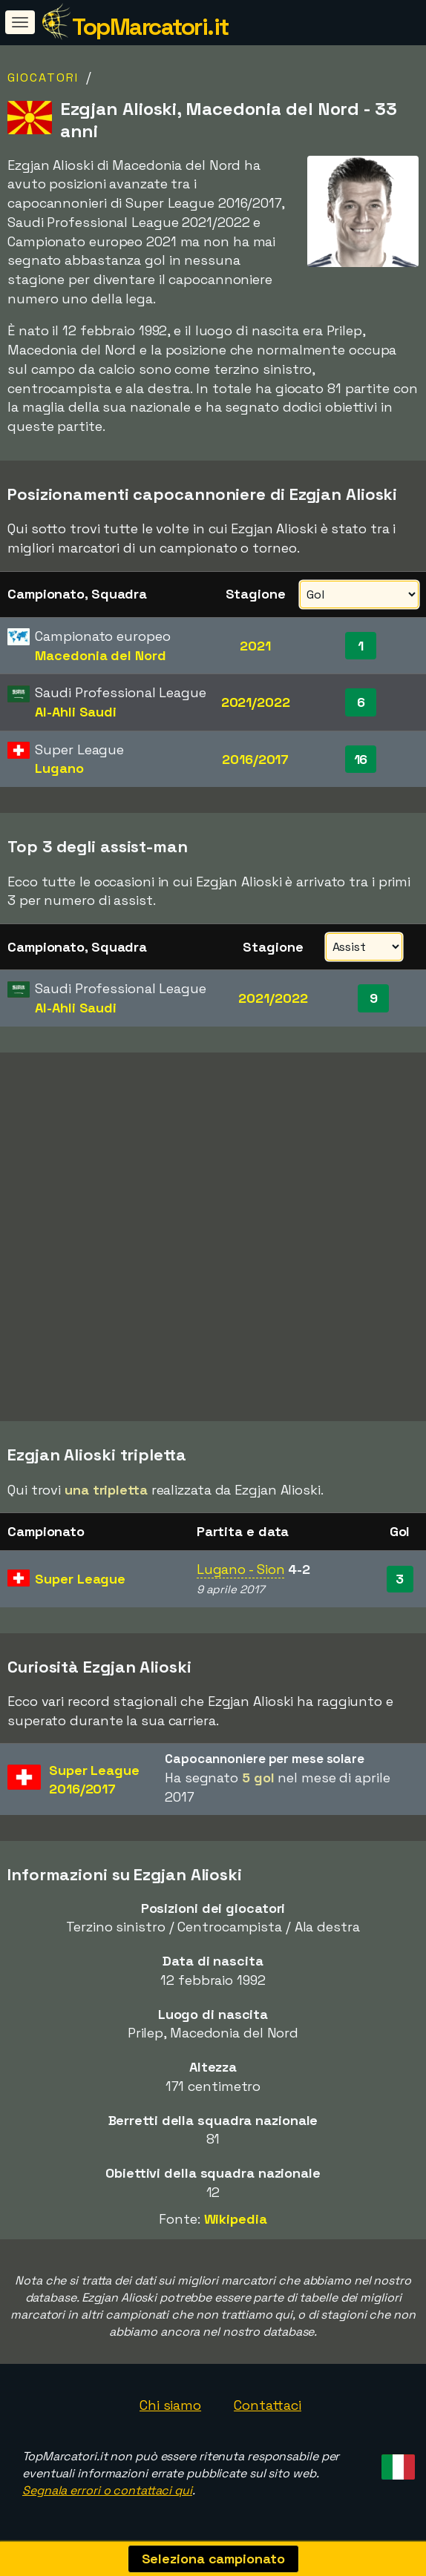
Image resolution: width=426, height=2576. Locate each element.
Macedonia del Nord (100, 655)
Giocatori (43, 77)
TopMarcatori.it (150, 27)
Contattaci (267, 2405)
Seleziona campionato (213, 2558)
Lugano (59, 768)
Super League (80, 1578)
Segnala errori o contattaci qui (107, 2490)
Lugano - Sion (241, 1569)
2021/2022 (255, 702)
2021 (255, 645)
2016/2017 (255, 759)
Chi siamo (170, 2405)
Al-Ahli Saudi (76, 711)
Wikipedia (235, 2218)
